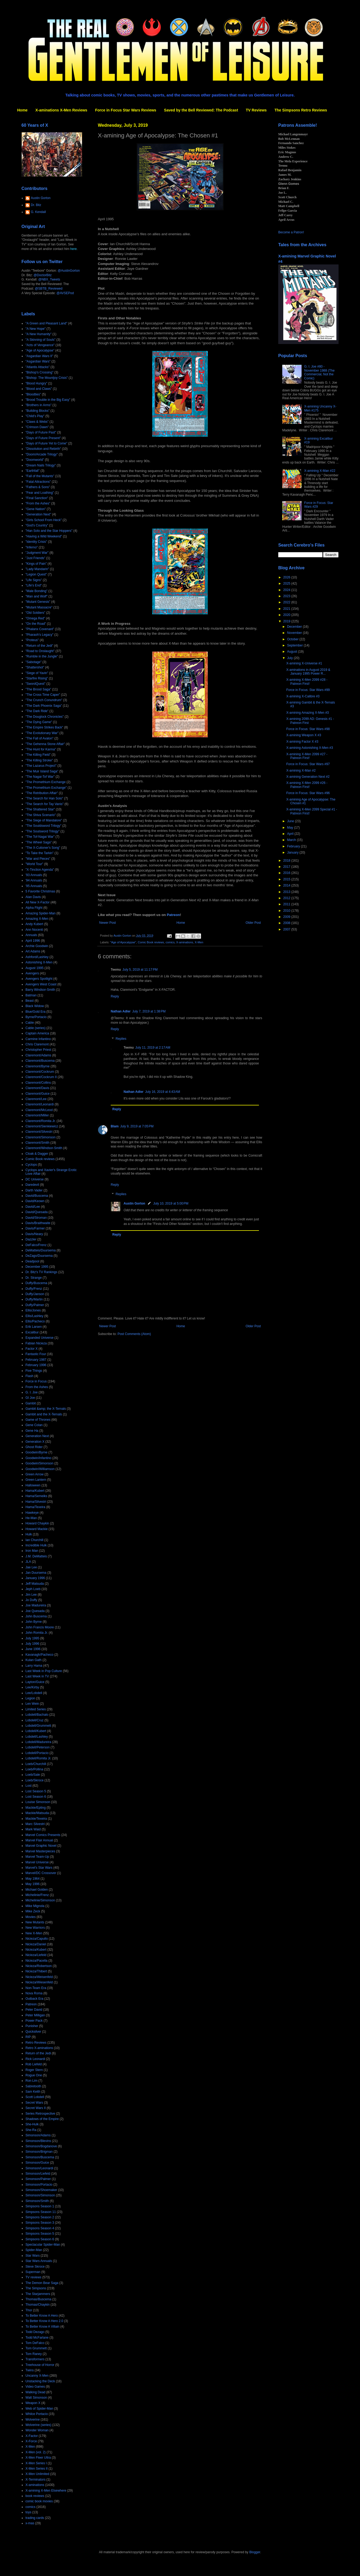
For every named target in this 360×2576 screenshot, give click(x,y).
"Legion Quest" (36, 574)
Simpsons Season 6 (39, 2239)
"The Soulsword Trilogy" (42, 831)
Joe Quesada (34, 1611)
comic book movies (39, 2501)
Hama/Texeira (35, 1507)
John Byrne (33, 1622)
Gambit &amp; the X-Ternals (45, 1409)
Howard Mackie (36, 1529)
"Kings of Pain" (36, 564)
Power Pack (34, 2020)
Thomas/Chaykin (37, 2304)
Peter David (33, 2010)
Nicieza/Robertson (38, 1966)
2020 (287, 615)
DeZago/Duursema (39, 1256)
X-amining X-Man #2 (301, 770)
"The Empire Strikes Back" (44, 727)
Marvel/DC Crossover (40, 1873)
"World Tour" (34, 864)
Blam (114, 1126)
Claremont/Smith (37, 1143)
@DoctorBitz (43, 275)
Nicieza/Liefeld (35, 1955)
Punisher (31, 2026)
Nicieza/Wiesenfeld (39, 1982)
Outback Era (34, 1999)
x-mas (29, 2523)
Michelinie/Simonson (40, 1900)
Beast (29, 1001)
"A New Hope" (35, 329)
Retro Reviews (35, 2042)
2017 (287, 867)
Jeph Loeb (32, 1589)
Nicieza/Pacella (36, 1960)
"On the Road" (35, 624)
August (292, 651)
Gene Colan (34, 1425)
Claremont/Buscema (40, 1061)
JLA (28, 1562)
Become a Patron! (291, 232)
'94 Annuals (33, 880)
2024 (287, 590)
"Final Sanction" (36, 498)
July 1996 (32, 1644)
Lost (28, 1786)
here (73, 249)
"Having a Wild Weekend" (43, 536)
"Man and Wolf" (36, 596)
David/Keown (34, 1201)
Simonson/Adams (38, 2135)
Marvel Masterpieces (40, 1851)
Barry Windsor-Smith (40, 990)
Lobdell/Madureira (38, 1742)
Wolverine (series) (38, 2425)
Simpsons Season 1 (39, 2206)
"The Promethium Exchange (45, 782)
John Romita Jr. (36, 1633)
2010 (287, 911)
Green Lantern (35, 1480)
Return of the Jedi (38, 2053)
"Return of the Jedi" (39, 646)
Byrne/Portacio (36, 1017)
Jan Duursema (35, 1573)
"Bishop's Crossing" (39, 372)
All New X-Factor (37, 902)
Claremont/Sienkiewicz (41, 1126)
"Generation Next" (38, 514)
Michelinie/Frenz (37, 1895)
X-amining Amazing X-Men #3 (307, 713)
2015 (287, 879)
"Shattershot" (34, 667)
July (290, 658)
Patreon (173, 915)
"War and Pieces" (37, 859)
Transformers (34, 2359)
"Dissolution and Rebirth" (43, 449)
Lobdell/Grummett (38, 1726)
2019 (287, 621)
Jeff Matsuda (34, 1584)
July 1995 (32, 1638)
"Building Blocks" (37, 411)
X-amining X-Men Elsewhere (45, 2490)
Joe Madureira (35, 1605)
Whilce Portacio (36, 2414)
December (295, 627)
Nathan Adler (121, 1011)
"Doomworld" (34, 460)
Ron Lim (31, 2081)
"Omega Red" (35, 618)
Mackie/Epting (35, 1807)
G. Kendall (38, 212)
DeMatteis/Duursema (40, 1250)
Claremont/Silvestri (39, 1132)
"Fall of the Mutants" (39, 476)
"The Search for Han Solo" (44, 798)
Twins (29, 2370)
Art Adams (32, 951)
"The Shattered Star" (40, 809)
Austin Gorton (134, 1203)
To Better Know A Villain (42, 2326)
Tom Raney (33, 2354)
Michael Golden (36, 1889)
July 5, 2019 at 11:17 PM (140, 969)
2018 (287, 860)
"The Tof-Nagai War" (40, 837)
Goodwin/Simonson (39, 1463)
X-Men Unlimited (37, 2474)
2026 (287, 577)
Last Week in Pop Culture (43, 1671)
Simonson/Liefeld (37, 2173)
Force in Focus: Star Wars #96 (308, 793)
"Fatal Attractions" (38, 482)
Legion (30, 1698)
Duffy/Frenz (33, 1289)
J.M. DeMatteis (36, 1556)
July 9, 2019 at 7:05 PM (136, 1126)
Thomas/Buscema (38, 2299)
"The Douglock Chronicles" (44, 717)
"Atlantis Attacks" (37, 367)
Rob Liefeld (33, 2064)
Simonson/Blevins (38, 2141)
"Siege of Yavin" (36, 673)
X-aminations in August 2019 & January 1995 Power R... (308, 671)
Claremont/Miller (37, 1115)
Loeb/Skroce (34, 1780)
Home (22, 110)
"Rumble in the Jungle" (41, 656)
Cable (29, 1023)
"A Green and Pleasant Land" (46, 323)
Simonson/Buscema (39, 2157)
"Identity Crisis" (36, 542)
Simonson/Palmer (38, 2179)
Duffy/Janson (34, 1294)
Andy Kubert (34, 924)
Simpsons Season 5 (39, 2233)
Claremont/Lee (36, 1099)
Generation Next (37, 1436)
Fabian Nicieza (36, 1343)
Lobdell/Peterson (37, 1747)
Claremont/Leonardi (39, 1104)
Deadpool (32, 1261)
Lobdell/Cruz (34, 1720)
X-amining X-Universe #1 (304, 663)
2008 (287, 923)
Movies (30, 1917)
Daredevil (32, 1185)
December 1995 (36, 1267)
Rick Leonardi (35, 2059)
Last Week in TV (37, 1676)
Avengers (32, 973)
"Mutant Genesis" (37, 602)
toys (28, 2512)
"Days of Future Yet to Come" (46, 443)
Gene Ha (31, 1431)
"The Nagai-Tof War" (40, 777)
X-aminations (184, 942)
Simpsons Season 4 (39, 2228)
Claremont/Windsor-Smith (43, 1148)
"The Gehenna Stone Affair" (45, 744)
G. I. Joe (31, 1392)
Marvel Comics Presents (42, 1835)
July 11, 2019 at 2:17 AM (152, 1047)
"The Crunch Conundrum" (43, 700)
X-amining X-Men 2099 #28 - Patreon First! (306, 681)
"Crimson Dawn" (37, 427)
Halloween (32, 1485)
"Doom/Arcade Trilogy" (41, 454)
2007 (287, 929)
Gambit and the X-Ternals (43, 1414)
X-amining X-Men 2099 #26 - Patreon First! (306, 784)
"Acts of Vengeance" (40, 345)
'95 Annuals (33, 886)
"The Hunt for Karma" (40, 749)
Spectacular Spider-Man (42, 2244)
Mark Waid (33, 1829)
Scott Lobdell (34, 2097)
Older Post (253, 923)
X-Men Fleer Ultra (38, 2457)
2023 (287, 596)
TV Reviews (256, 110)
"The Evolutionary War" (41, 733)
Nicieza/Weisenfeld (39, 1977)
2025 (287, 583)
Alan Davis (33, 897)
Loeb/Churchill (35, 1764)
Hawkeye (32, 1513)
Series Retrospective (40, 2113)
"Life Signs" (33, 580)
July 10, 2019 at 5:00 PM (170, 1203)
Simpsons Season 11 (40, 2212)
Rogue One (33, 2075)
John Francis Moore (39, 1627)
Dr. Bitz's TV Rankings (41, 1272)
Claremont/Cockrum (39, 1072)
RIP (28, 2037)
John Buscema (36, 1616)
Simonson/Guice (37, 2162)
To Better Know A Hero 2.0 (44, 2321)
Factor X (31, 1349)
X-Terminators (35, 2479)
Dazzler (30, 1239)
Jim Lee (31, 1595)
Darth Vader (34, 1190)
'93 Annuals (33, 875)
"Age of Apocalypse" (123, 942)
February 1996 (35, 1365)
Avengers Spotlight (39, 979)
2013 (287, 892)
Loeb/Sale (32, 1775)
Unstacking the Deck (40, 2381)
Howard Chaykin (37, 1523)
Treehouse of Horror (39, 2365)
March (292, 840)
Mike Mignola (34, 1906)
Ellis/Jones (33, 1310)
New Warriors (35, 1928)
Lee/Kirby (32, 1687)
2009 (287, 917)
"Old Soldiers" (35, 613)
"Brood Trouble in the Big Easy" (47, 400)
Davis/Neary (34, 1234)
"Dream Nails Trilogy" (40, 465)
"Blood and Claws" (38, 389)
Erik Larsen (33, 1327)
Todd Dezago (34, 2332)
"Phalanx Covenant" (39, 629)
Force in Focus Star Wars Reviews (125, 110)
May (290, 827)
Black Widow (34, 1006)
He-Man (31, 1518)
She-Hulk (32, 2124)
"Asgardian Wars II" (39, 356)
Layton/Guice (34, 1682)
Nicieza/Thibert (36, 1971)
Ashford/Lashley (37, 957)
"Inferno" (31, 547)
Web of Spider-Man (39, 2408)
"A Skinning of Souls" (40, 340)
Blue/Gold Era (35, 1012)
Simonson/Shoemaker (41, 2190)
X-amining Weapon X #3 (303, 735)
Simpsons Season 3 (39, 2222)
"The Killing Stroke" (39, 760)
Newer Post (107, 923)
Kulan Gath (33, 1660)
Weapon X (32, 2403)
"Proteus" (32, 640)
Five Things (33, 1371)
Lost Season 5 (35, 1791)
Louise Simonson (37, 1802)
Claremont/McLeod (39, 1110)
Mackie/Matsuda (37, 1813)
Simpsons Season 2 (39, 2217)
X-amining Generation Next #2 (307, 777)
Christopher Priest (38, 1050)
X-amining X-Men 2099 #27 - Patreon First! (306, 756)
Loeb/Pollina (34, 1769)
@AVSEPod (65, 293)
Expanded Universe (39, 1338)
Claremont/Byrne (37, 1066)
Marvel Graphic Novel (40, 1846)
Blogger (254, 2552)
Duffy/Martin (34, 1299)
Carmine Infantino (38, 1039)
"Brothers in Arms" (38, 405)
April (290, 834)
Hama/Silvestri (35, 1502)
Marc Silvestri (35, 1824)
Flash (29, 1376)
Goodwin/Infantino (38, 1458)
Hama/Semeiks (36, 1496)
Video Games (35, 2386)
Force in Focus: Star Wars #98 (308, 729)
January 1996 (35, 1578)
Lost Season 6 (35, 1797)
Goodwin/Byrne (36, 1452)
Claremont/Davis (37, 1088)
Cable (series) (35, 1028)
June (291, 821)
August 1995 (34, 968)
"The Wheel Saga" (38, 842)
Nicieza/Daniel (35, 1944)
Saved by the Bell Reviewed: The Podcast (201, 110)
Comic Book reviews (151, 942)
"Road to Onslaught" (40, 651)
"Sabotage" (33, 662)
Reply (115, 996)
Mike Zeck (32, 1911)
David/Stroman (36, 1218)
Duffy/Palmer (34, 1305)
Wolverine (32, 2419)
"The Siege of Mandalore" (43, 820)
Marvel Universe (37, 1862)
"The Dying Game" (38, 722)
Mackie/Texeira (36, 1818)
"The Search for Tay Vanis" (44, 804)
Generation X (34, 1442)
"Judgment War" (37, 553)
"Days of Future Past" (40, 432)
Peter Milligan (35, 2015)
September (295, 645)
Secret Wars (34, 2102)
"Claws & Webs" (37, 422)
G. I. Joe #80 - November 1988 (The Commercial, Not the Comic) (319, 372)
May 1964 (32, 1878)
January (293, 852)
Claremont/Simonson (40, 1137)
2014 (287, 885)
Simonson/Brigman (39, 2151)
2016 (287, 873)
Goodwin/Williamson (40, 1469)
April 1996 (32, 941)
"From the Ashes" (37, 503)
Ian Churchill (34, 1540)
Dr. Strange (33, 1278)
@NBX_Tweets (49, 279)
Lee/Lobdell (33, 1693)
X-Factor (31, 2436)
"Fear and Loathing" (39, 493)
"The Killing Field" (38, 755)
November (295, 633)
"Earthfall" (32, 471)
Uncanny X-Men (37, 2375)
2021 (287, 609)
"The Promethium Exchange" (46, 788)
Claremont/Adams (38, 1055)
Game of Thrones (37, 1420)
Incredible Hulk (36, 1545)
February (294, 846)
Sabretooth (33, 2086)
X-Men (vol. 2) (35, 2452)
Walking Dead (35, 2392)
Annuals (31, 935)
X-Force (31, 2441)
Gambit (30, 1403)
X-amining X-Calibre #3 (303, 696)
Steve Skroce (34, 2266)
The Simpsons (35, 2288)
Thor (28, 2310)
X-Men (199, 942)
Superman (32, 2272)
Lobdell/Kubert (35, 1731)
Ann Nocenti (34, 930)
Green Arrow (34, 1474)
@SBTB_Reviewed (48, 288)
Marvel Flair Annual (39, 1840)
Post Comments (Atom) (134, 1334)
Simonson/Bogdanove (41, 2146)
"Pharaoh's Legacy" (39, 635)
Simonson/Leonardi (39, 2168)
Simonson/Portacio (39, 2184)
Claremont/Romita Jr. (40, 1121)
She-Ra (30, 2130)
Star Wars (32, 2255)
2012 (287, 898)
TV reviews (33, 2277)
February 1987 (35, 1360)
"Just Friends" (35, 558)
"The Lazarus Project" (41, 766)
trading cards (34, 2518)
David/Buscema (36, 1196)
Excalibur (32, 1332)
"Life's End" (33, 585)
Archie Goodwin (36, 946)
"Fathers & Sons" (37, 487)
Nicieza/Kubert (35, 1949)
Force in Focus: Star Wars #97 (308, 764)
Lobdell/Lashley (36, 1736)
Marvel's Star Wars (39, 1868)
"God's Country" (36, 525)
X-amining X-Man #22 (319, 471)
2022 (287, 602)
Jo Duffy (31, 1600)
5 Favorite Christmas (40, 891)
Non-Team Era (35, 1988)
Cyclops (31, 1165)
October (293, 639)
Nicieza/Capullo (36, 1939)
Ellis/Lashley (34, 1316)
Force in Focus (36, 1381)
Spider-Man (33, 2250)
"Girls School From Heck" (43, 520)
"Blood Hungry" (36, 383)
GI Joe (30, 1398)
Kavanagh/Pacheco (39, 1655)
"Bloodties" (33, 394)
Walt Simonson (36, 2397)
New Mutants (34, 1922)
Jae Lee (31, 1567)
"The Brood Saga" (38, 689)
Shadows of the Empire (42, 2119)
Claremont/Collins (38, 1083)
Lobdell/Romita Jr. (38, 1758)
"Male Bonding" (36, 591)
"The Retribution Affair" (41, 793)
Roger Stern (34, 2070)
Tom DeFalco (34, 2343)
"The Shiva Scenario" (40, 815)
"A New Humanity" (38, 334)
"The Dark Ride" (37, 711)
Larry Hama (33, 1666)
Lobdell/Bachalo (36, 1715)
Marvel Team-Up (37, 1857)
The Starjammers (37, 2294)
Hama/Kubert (34, 1491)
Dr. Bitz (36, 205)
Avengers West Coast (41, 984)
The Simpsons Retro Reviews (300, 110)
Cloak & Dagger (36, 1154)
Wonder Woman (37, 2430)
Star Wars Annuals (38, 2261)
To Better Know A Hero (41, 2315)
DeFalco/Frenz (36, 1245)
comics (170, 942)
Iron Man (31, 1551)
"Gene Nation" (35, 509)
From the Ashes (36, 1387)
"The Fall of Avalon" (39, 738)
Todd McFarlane (37, 2337)
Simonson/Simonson (40, 2195)
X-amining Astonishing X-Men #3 (309, 748)
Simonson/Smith (37, 2201)
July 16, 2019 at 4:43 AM (162, 1092)
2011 (287, 904)
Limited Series (35, 1709)
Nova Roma (33, 1993)
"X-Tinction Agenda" (39, 870)
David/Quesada (36, 1212)
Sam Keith (32, 2091)
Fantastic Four (35, 1354)
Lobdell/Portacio (37, 1753)
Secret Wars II (35, 2108)
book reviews (34, 2496)
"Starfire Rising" (36, 678)
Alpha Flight (33, 908)
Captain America (37, 1033)
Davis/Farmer (35, 1228)
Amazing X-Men (36, 919)
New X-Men (33, 1933)
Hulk (28, 1534)
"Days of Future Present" (43, 438)
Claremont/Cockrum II (41, 1077)
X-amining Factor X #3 (302, 741)
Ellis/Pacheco (35, 1321)
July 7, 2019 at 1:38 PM (148, 1011)
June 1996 (32, 1649)
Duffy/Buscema (36, 1283)
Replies (121, 1039)
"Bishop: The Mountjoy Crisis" (46, 378)
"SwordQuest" (35, 684)
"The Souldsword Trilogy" (43, 826)
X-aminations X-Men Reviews (61, 110)
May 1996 (32, 1884)
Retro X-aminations (39, 2048)
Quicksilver (33, 2031)
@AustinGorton (69, 270)
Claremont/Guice (37, 1094)
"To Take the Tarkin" (39, 853)
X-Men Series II (36, 2468)
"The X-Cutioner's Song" (42, 848)
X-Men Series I (36, 2463)
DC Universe (34, 1179)
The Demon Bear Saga (41, 2283)
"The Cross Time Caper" (42, 695)
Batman (30, 995)
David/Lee (32, 1207)
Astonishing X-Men (39, 962)
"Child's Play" (34, 416)
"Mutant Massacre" (39, 607)
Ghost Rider (34, 1447)
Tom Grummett (36, 2348)
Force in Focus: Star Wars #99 (308, 690)
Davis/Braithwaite (37, 1223)
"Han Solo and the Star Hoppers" (48, 531)
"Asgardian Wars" (37, 361)
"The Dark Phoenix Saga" (43, 706)
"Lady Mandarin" (37, 569)
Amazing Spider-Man (40, 913)
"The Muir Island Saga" (41, 771)
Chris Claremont (37, 1044)
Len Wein (32, 1704)
